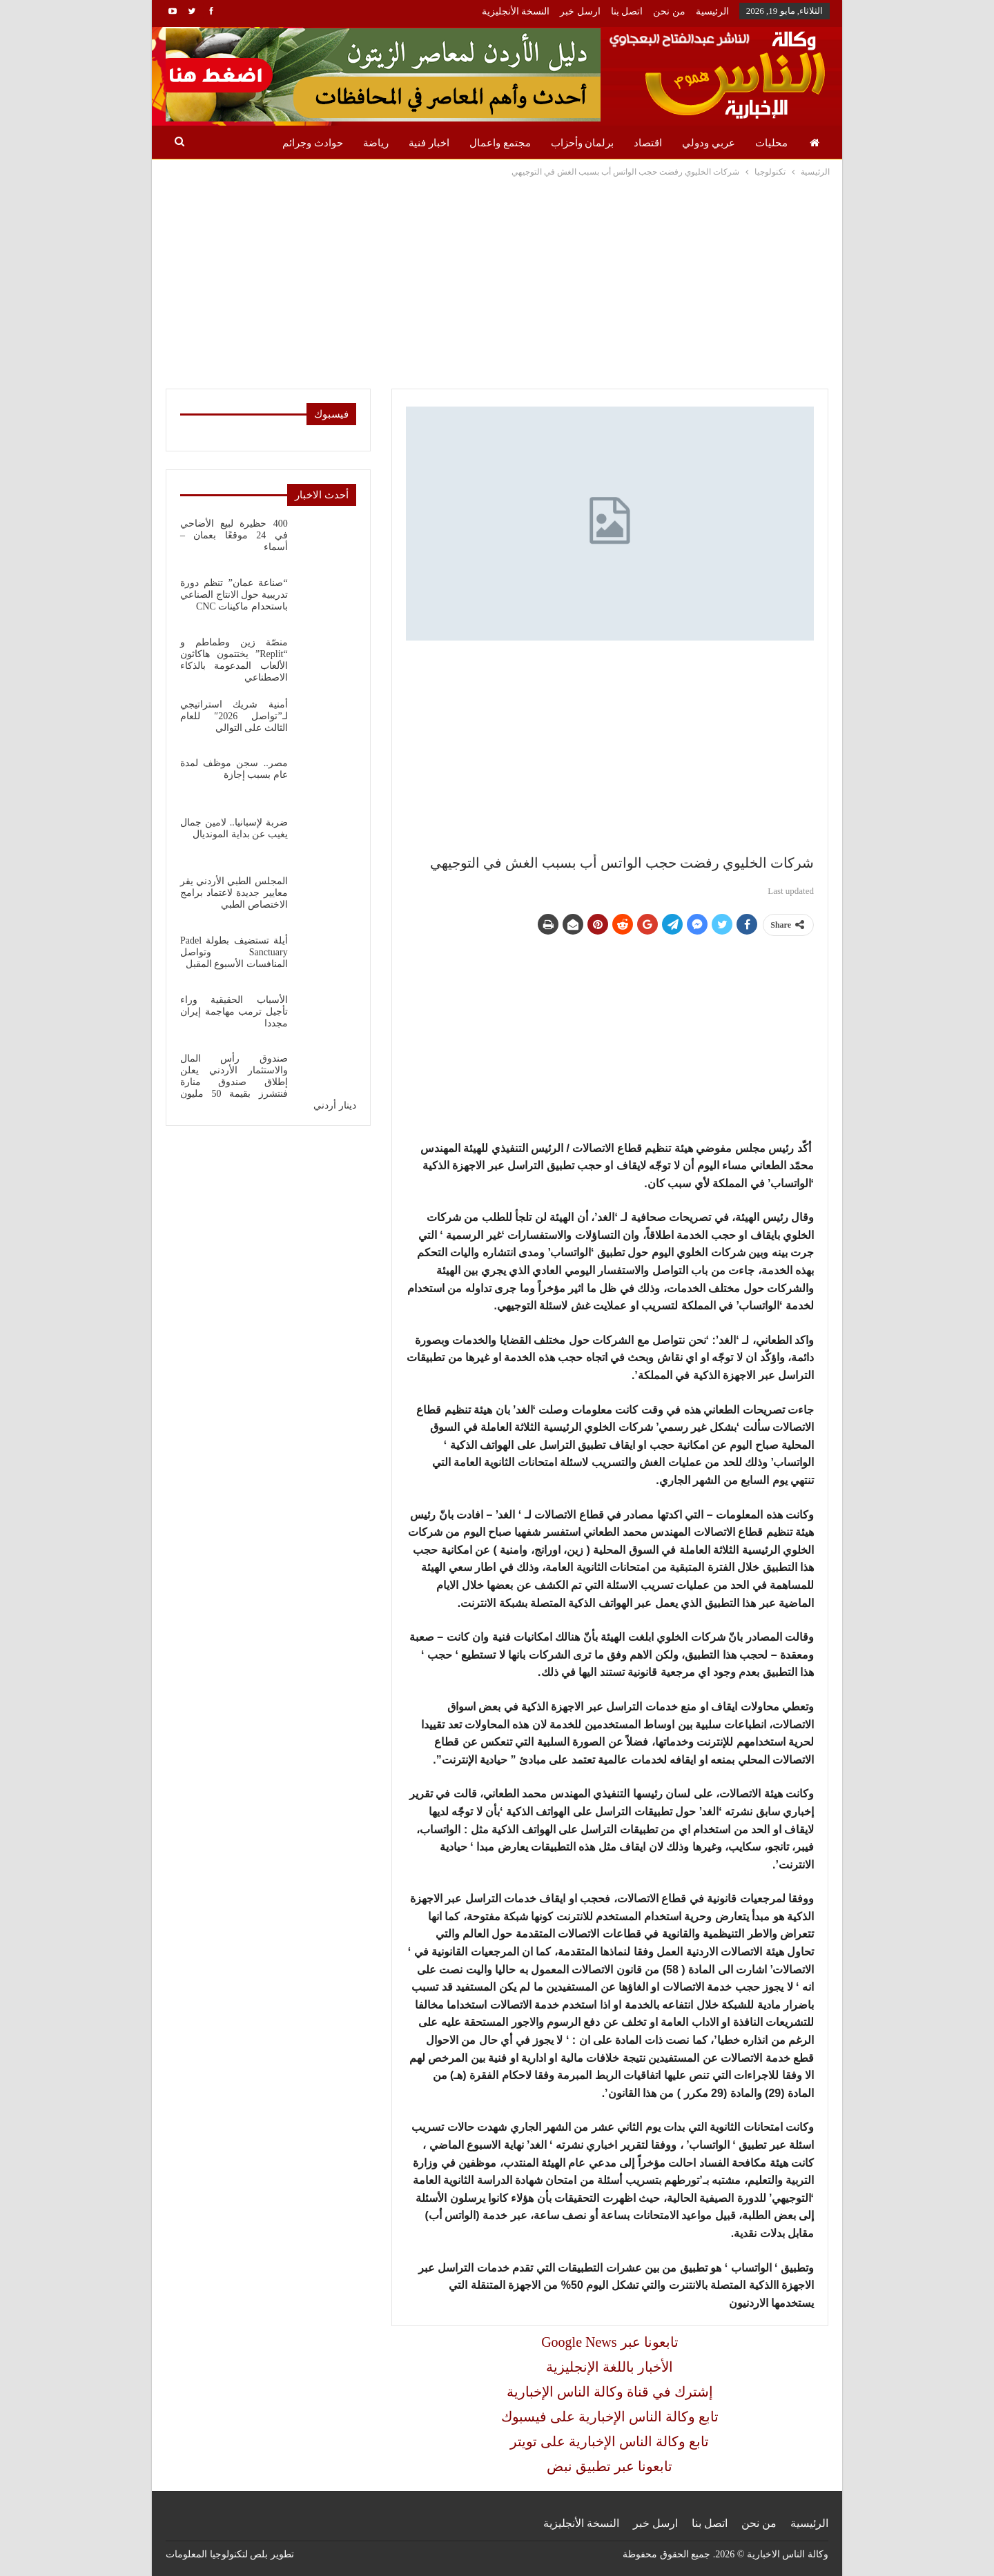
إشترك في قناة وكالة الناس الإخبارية (610, 2391)
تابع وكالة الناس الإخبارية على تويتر (609, 2441)
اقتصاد (648, 142)
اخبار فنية (429, 142)
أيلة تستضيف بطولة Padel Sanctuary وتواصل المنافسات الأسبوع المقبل (234, 952)
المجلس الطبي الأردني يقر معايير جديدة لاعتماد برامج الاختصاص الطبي (234, 893)
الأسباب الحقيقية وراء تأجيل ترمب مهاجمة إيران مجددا (234, 1011)
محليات (771, 142)
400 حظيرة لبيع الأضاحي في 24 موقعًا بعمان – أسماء (234, 535)
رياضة (376, 142)
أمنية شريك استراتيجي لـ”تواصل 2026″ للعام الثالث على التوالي (234, 716)
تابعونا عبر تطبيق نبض (609, 2466)
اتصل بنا (627, 11)
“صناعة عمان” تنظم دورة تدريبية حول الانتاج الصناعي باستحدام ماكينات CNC (234, 595)
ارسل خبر (580, 11)
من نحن (669, 11)
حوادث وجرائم (312, 142)
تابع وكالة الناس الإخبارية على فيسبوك (610, 2416)
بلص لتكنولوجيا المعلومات (217, 2554)
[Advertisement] (497, 283)
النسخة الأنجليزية (516, 11)
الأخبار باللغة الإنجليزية (609, 2366)
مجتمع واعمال (500, 142)
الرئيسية (712, 11)
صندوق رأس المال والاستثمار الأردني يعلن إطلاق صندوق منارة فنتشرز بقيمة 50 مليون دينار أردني (268, 1082)
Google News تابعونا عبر (609, 2342)
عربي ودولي (708, 142)
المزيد (249, 142)
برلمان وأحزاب (582, 142)
